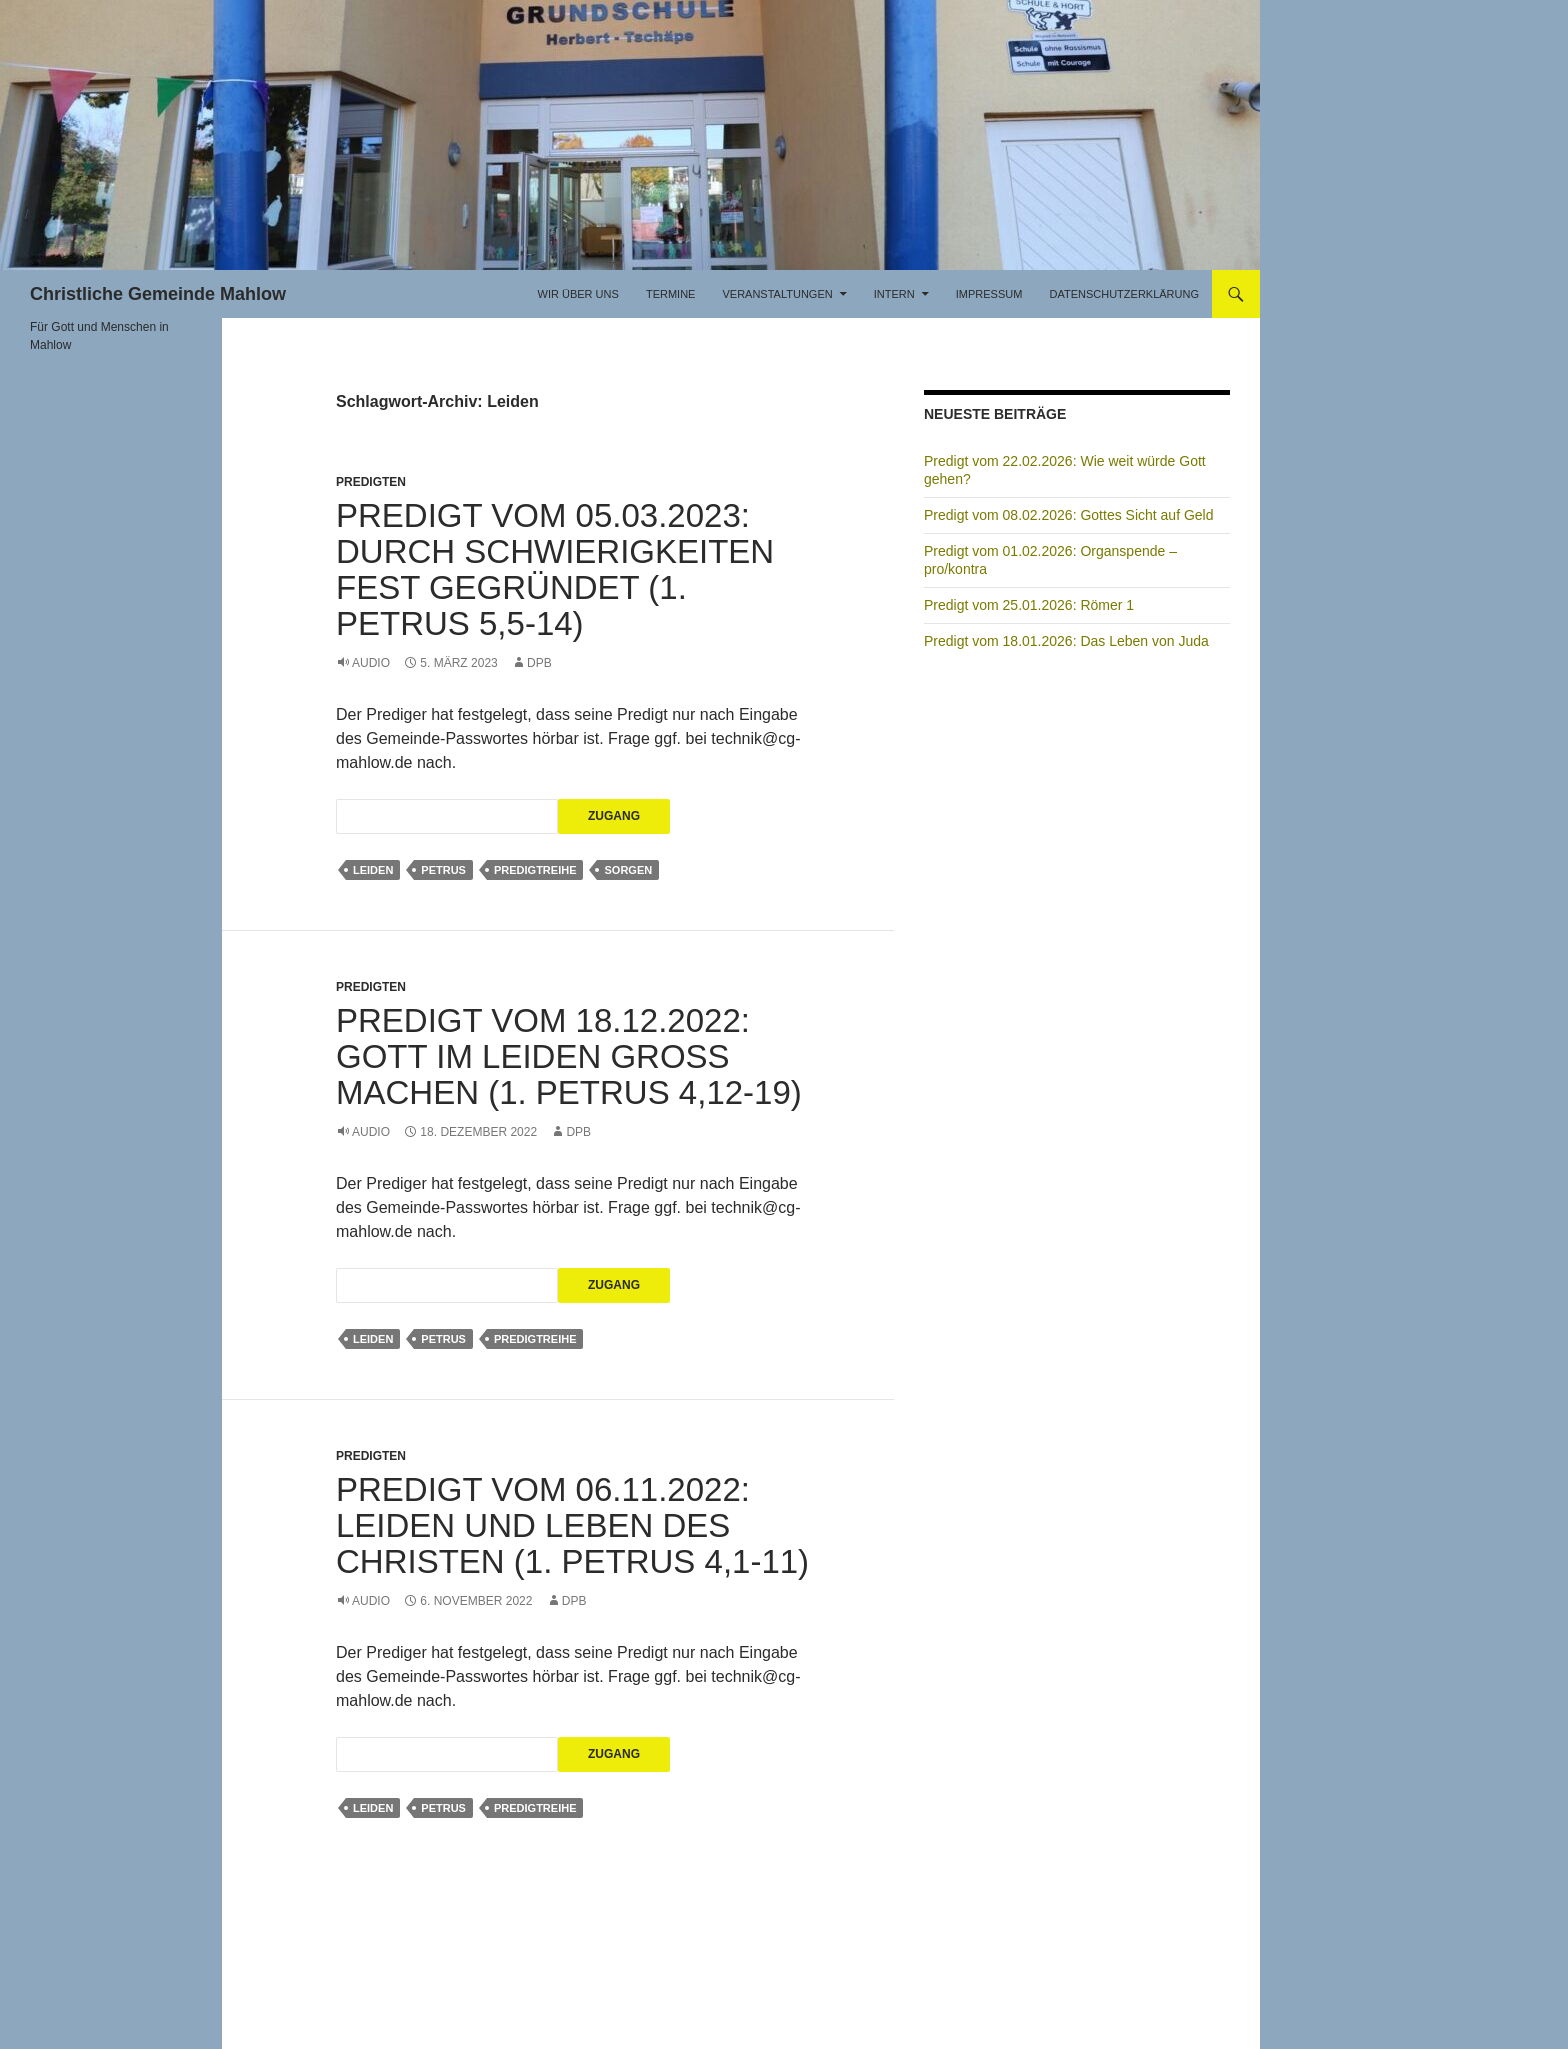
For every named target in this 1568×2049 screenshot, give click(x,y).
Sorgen (628, 870)
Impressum (989, 294)
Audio (371, 663)
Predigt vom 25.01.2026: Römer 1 (1029, 605)
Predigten (371, 482)
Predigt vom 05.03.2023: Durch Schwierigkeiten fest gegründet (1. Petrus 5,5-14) (555, 569)
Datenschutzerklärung (1124, 294)
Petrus (443, 870)
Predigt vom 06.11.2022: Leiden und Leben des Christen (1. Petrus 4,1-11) (572, 1525)
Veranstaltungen (777, 294)
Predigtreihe (535, 870)
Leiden (373, 870)
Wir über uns (578, 294)
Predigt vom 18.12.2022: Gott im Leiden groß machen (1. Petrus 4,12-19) (569, 1056)
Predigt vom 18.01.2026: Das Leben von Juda (1066, 641)
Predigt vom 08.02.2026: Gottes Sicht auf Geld (1069, 515)
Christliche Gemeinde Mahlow (158, 294)
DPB (539, 663)
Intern (894, 294)
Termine (671, 294)
